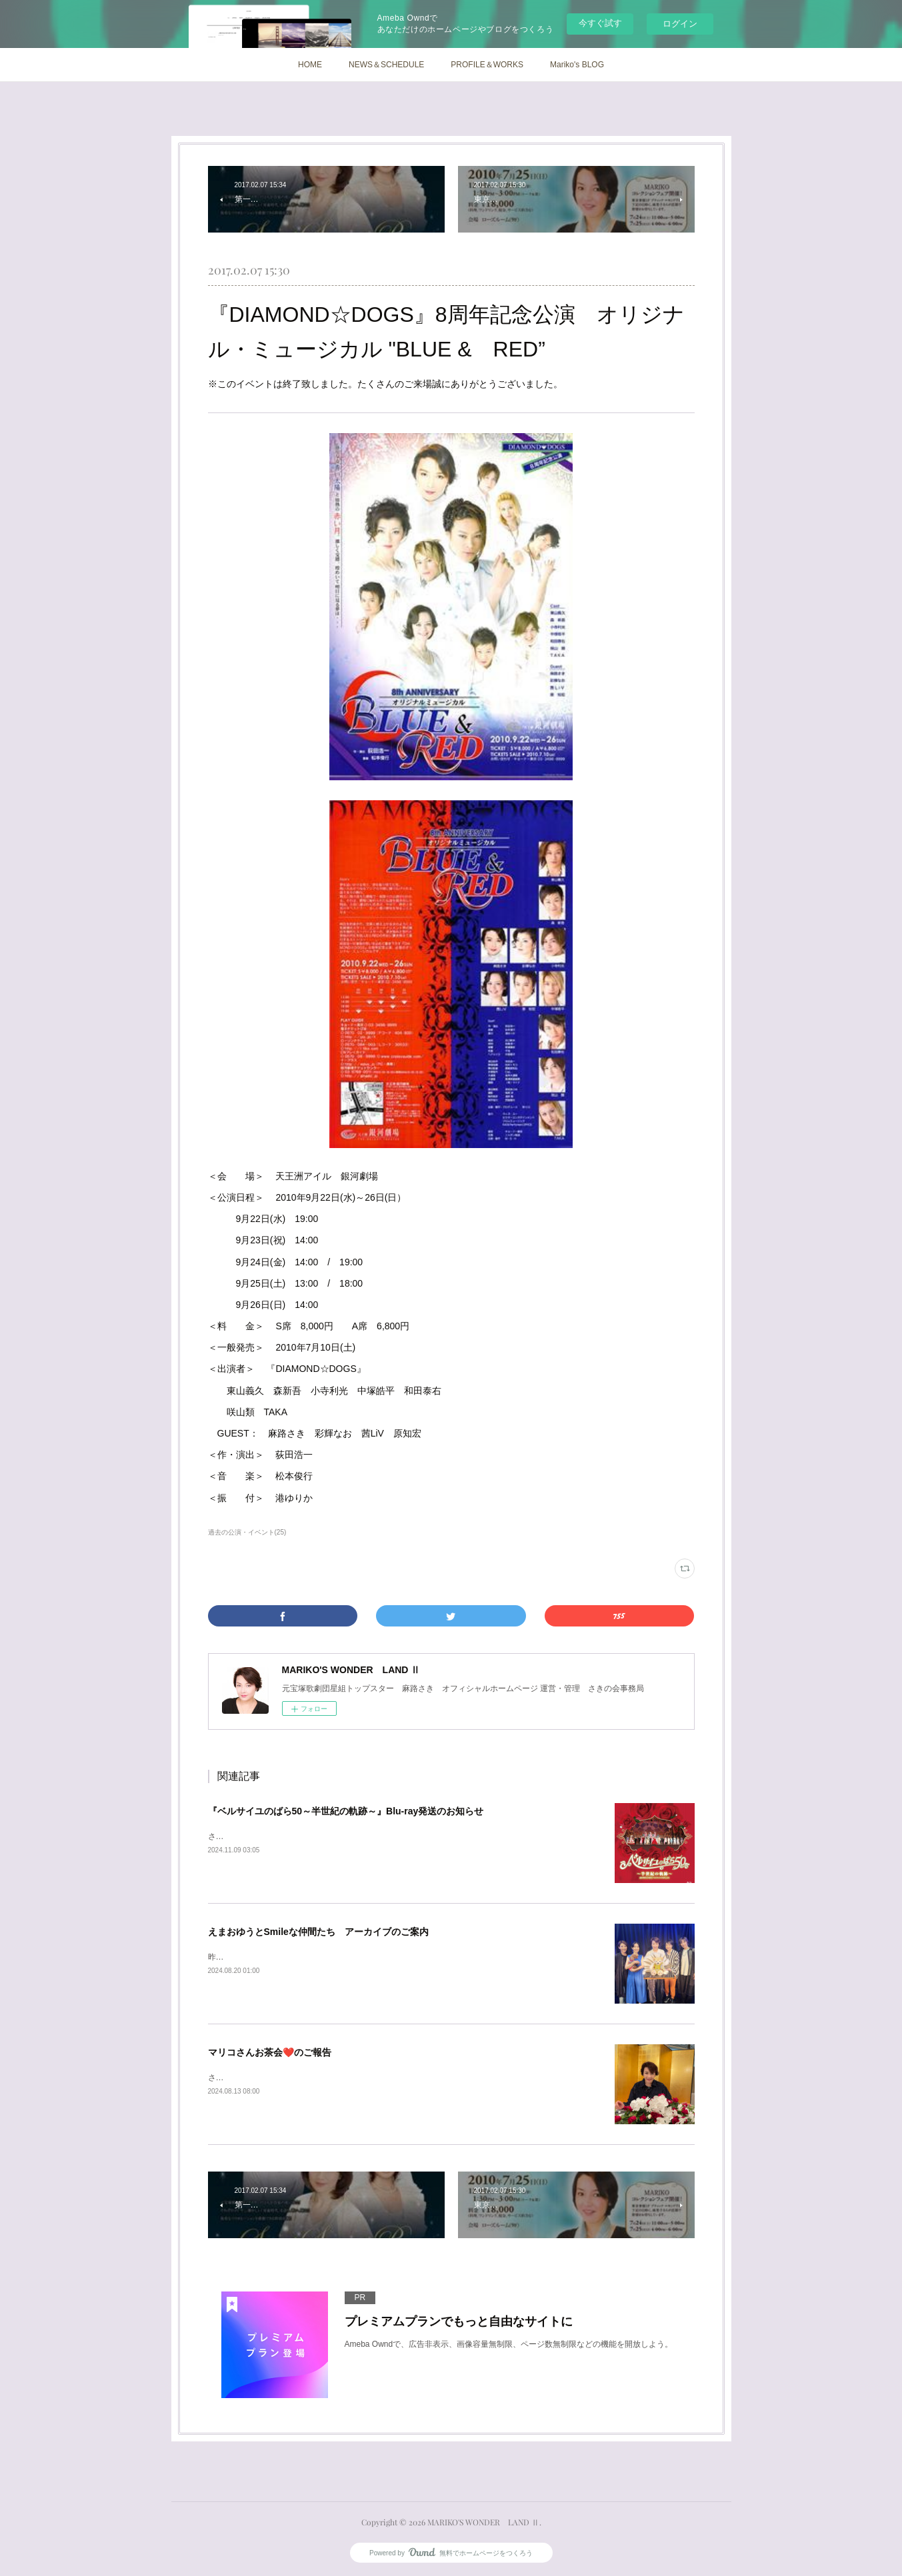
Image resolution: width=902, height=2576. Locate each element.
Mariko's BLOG (577, 64)
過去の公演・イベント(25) (247, 1532)
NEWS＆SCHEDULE (386, 64)
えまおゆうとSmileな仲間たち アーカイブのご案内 (318, 1931)
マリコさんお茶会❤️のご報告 (269, 2052)
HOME (310, 64)
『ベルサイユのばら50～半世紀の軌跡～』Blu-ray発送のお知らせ (346, 1811)
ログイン (680, 24)
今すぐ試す (600, 23)
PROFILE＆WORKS (487, 64)
